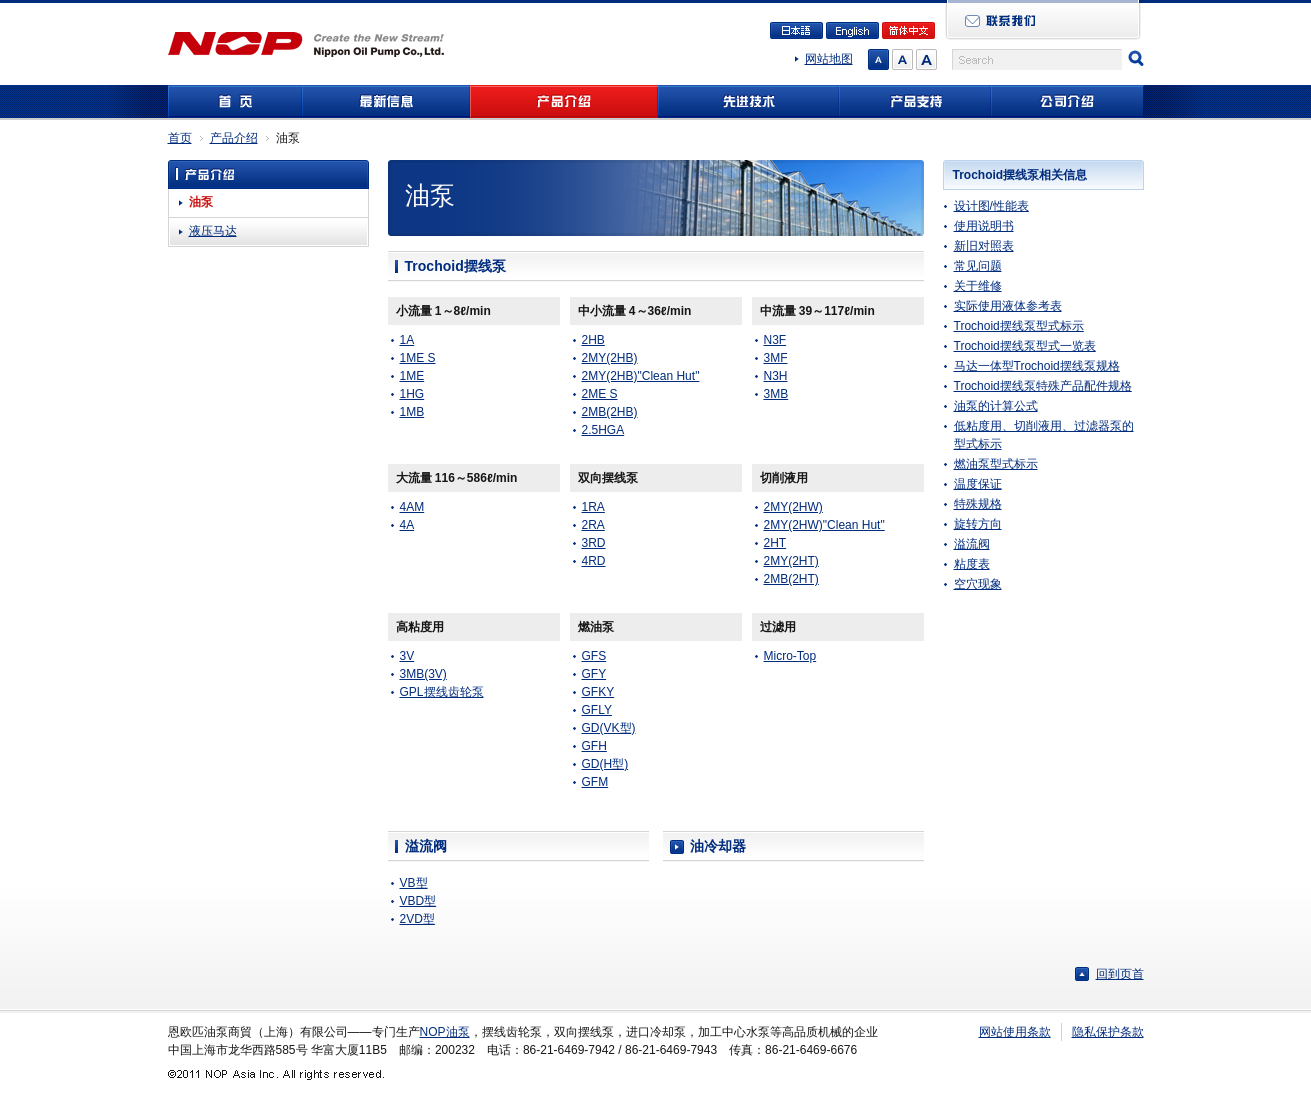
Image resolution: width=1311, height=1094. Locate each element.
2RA (593, 525)
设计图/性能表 (991, 206)
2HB (593, 340)
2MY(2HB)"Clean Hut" (641, 376)
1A (407, 340)
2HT (775, 543)
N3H (776, 376)
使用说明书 (984, 226)
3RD (594, 543)
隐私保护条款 (1108, 1032)
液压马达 (213, 231)
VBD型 (418, 901)
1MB (412, 412)
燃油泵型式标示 (996, 464)
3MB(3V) (423, 674)
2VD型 (417, 919)
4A (407, 525)
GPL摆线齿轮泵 (442, 692)
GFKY (598, 692)
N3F (775, 340)
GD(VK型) (609, 728)
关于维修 (978, 286)
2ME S (600, 394)
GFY (594, 674)
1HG (412, 394)
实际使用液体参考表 (1008, 306)
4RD (594, 561)
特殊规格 (978, 504)
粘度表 (972, 564)
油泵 (201, 202)
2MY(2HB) (610, 358)
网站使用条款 (1015, 1032)
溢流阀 (972, 544)
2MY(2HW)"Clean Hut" (824, 525)
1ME (412, 376)
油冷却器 (718, 846)
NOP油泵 (445, 1032)
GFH (594, 746)
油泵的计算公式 (996, 406)
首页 (180, 138)
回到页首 (1120, 974)
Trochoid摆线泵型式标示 (1019, 326)
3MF (776, 358)
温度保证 (978, 484)
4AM (412, 507)
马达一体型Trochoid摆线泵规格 (1037, 366)
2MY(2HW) (793, 507)
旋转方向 (978, 524)
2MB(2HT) (791, 579)
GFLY (597, 710)
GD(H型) (605, 764)
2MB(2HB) (610, 412)
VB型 (414, 883)
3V (407, 656)
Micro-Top (790, 656)
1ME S (418, 358)
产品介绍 (234, 138)
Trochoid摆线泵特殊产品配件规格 (1043, 386)
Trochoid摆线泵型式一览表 (1025, 346)
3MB (776, 394)
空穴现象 (978, 584)
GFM (595, 782)
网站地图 (829, 59)
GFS (594, 656)
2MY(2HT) (791, 561)
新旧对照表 (984, 246)
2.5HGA (603, 430)
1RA (593, 507)
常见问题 (978, 266)
